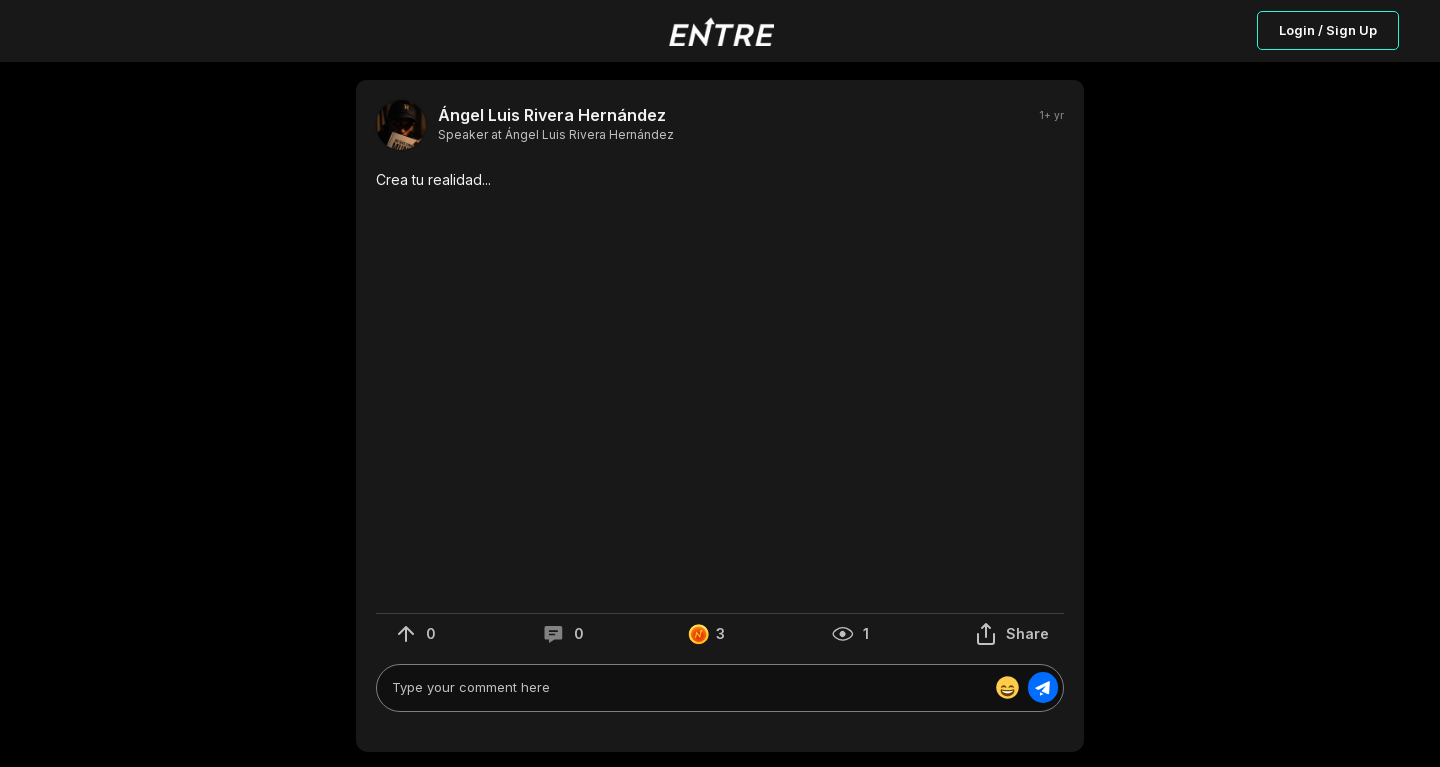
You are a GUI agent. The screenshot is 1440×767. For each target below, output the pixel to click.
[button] (720, 180)
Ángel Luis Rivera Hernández (552, 115)
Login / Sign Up (1328, 30)
